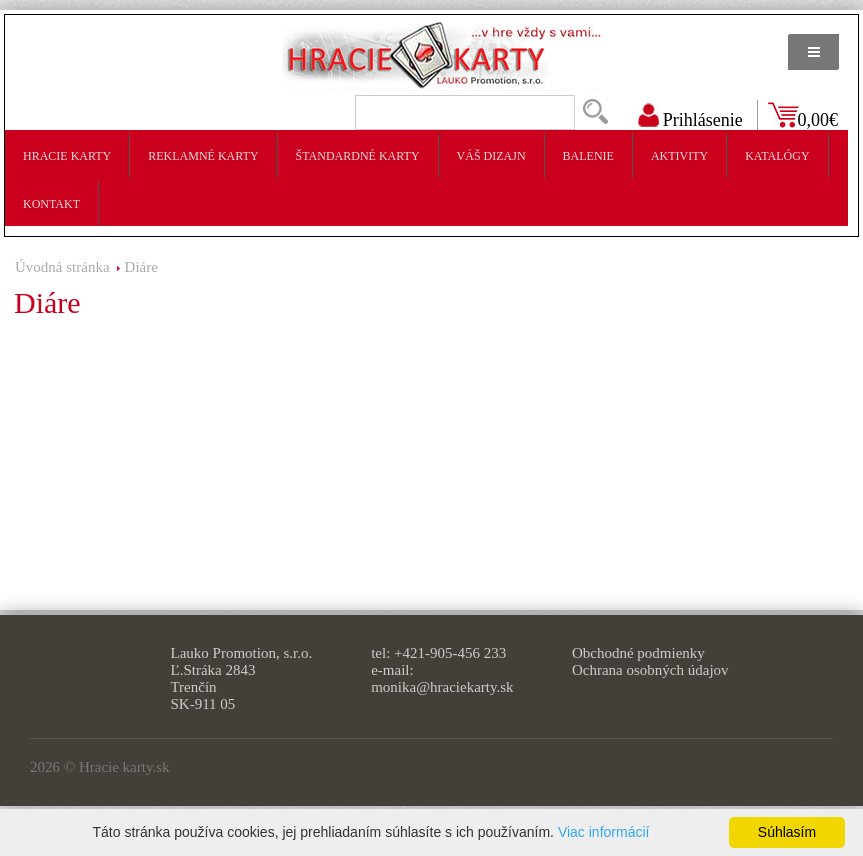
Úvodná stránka (62, 267)
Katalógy (777, 156)
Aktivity (679, 156)
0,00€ (818, 120)
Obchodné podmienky (638, 653)
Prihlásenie (703, 120)
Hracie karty (67, 156)
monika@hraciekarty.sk (442, 687)
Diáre (141, 267)
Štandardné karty (358, 156)
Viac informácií (604, 832)
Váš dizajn (491, 156)
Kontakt (51, 204)
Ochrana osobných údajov (650, 670)
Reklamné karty (203, 156)
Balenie (588, 156)
